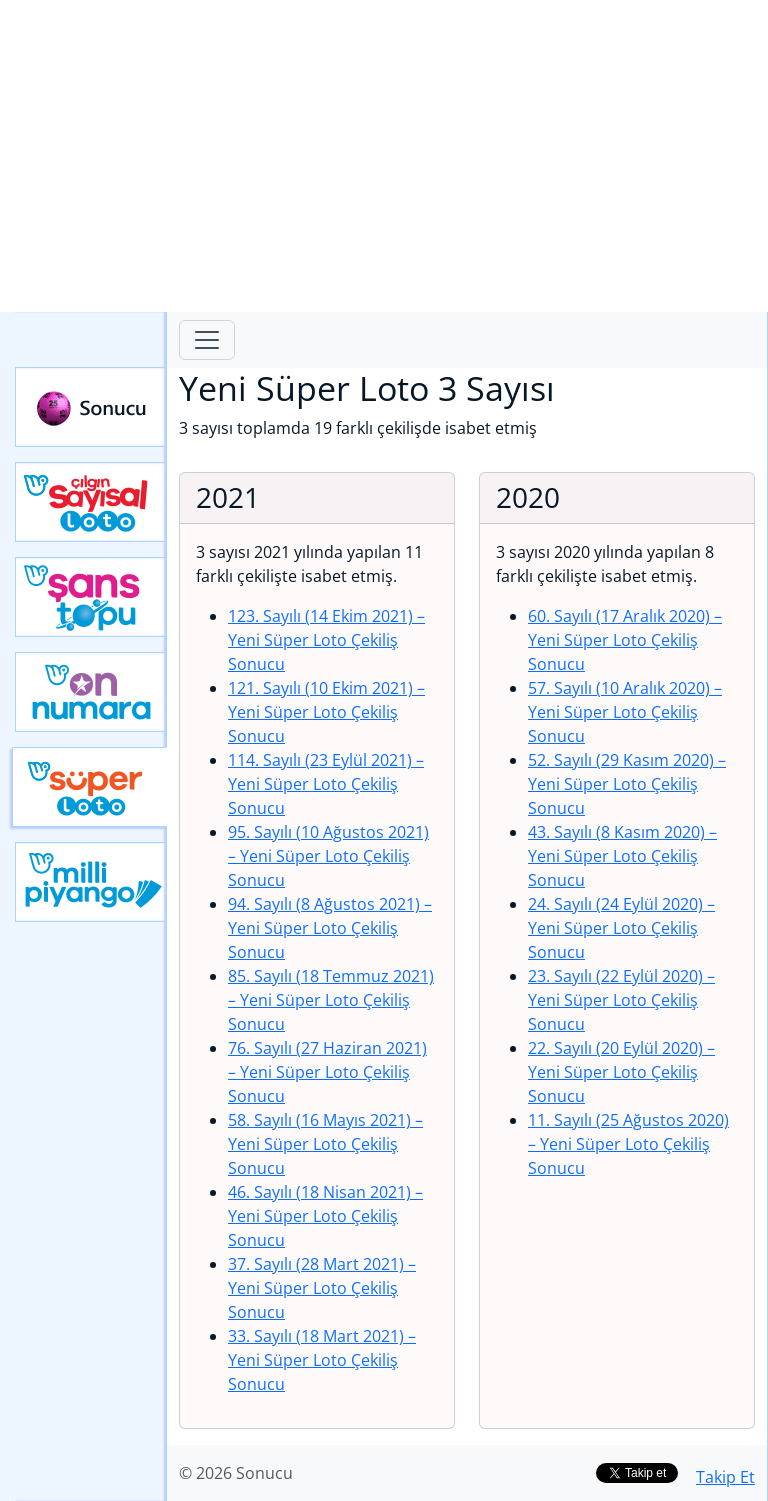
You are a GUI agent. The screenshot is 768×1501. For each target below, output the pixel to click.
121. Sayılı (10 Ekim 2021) (326, 712)
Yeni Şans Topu (91, 597)
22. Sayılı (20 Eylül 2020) (621, 1072)
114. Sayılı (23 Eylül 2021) (326, 784)
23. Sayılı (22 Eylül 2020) (621, 1000)
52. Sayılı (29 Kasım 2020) (627, 784)
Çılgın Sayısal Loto (91, 502)
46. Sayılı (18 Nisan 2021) (325, 1216)
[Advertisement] (384, 156)
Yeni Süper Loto (89, 787)
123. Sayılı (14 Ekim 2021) (326, 640)
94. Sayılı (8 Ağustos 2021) (330, 928)
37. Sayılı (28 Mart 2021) (322, 1288)
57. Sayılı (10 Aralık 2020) (625, 712)
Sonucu (91, 407)
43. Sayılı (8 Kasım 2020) (622, 856)
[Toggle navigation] (207, 340)
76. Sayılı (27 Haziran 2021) (327, 1072)
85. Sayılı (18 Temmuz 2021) (331, 1000)
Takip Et (725, 1477)
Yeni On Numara (91, 692)
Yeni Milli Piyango (91, 882)
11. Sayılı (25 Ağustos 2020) (628, 1144)
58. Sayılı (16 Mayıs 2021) (325, 1144)
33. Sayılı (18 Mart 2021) (322, 1360)
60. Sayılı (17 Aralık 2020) (625, 640)
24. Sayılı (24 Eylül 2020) (621, 928)
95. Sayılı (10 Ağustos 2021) (328, 856)
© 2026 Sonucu (236, 1473)
